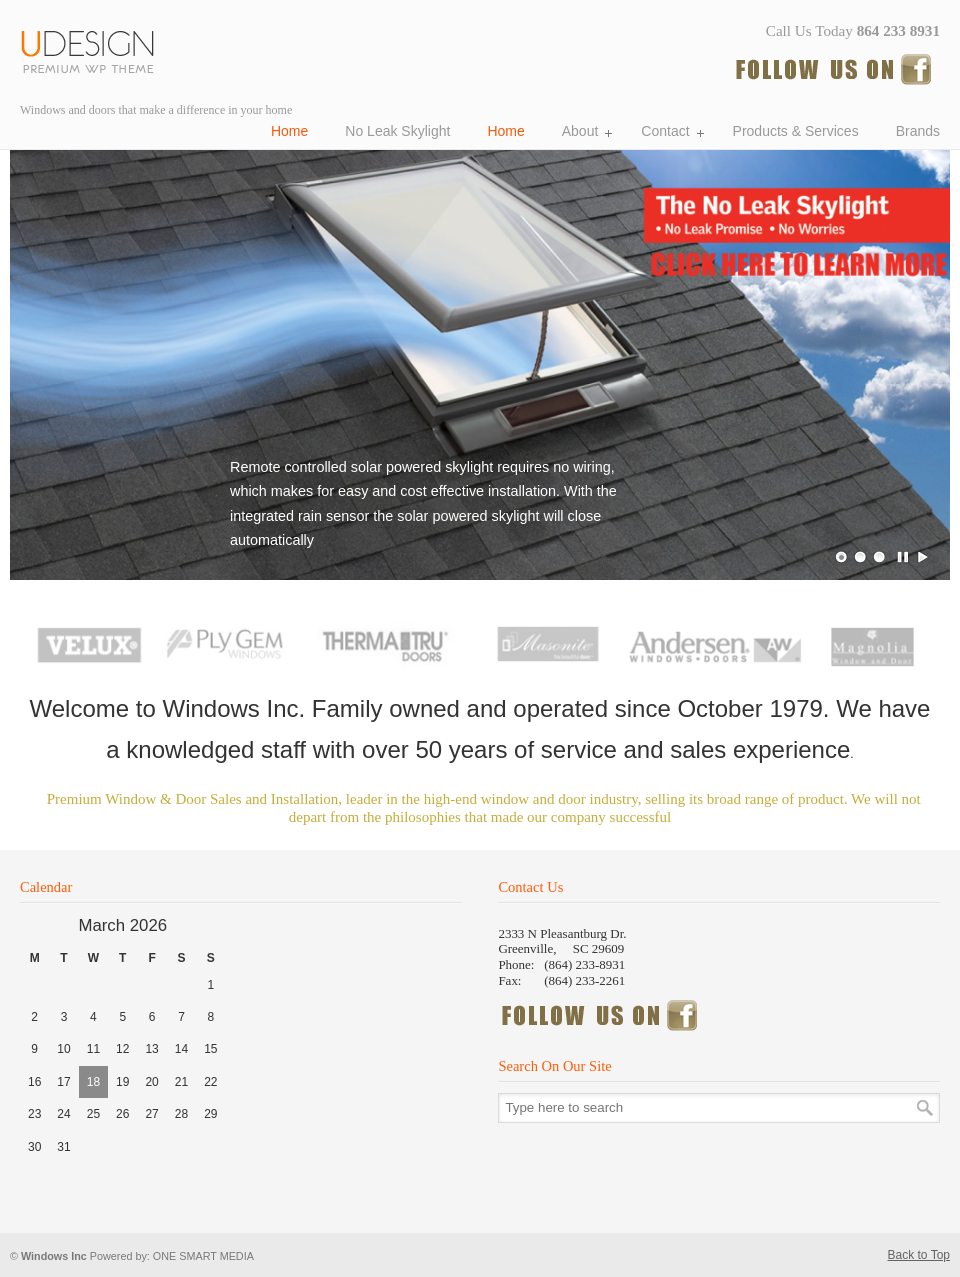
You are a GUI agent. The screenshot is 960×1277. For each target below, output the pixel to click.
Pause (904, 557)
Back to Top (919, 1255)
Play (923, 557)
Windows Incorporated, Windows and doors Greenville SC (95, 48)
